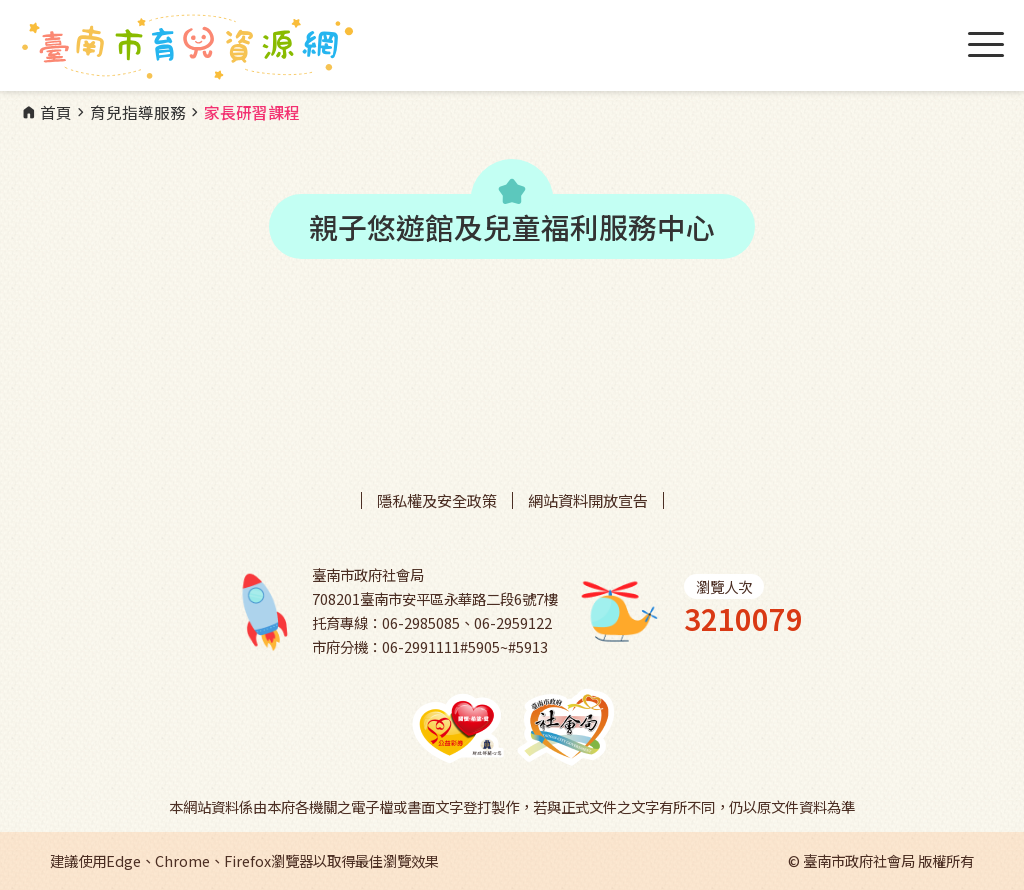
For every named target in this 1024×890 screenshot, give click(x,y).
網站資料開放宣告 (588, 500)
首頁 (46, 113)
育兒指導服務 (129, 113)
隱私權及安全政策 (437, 500)
